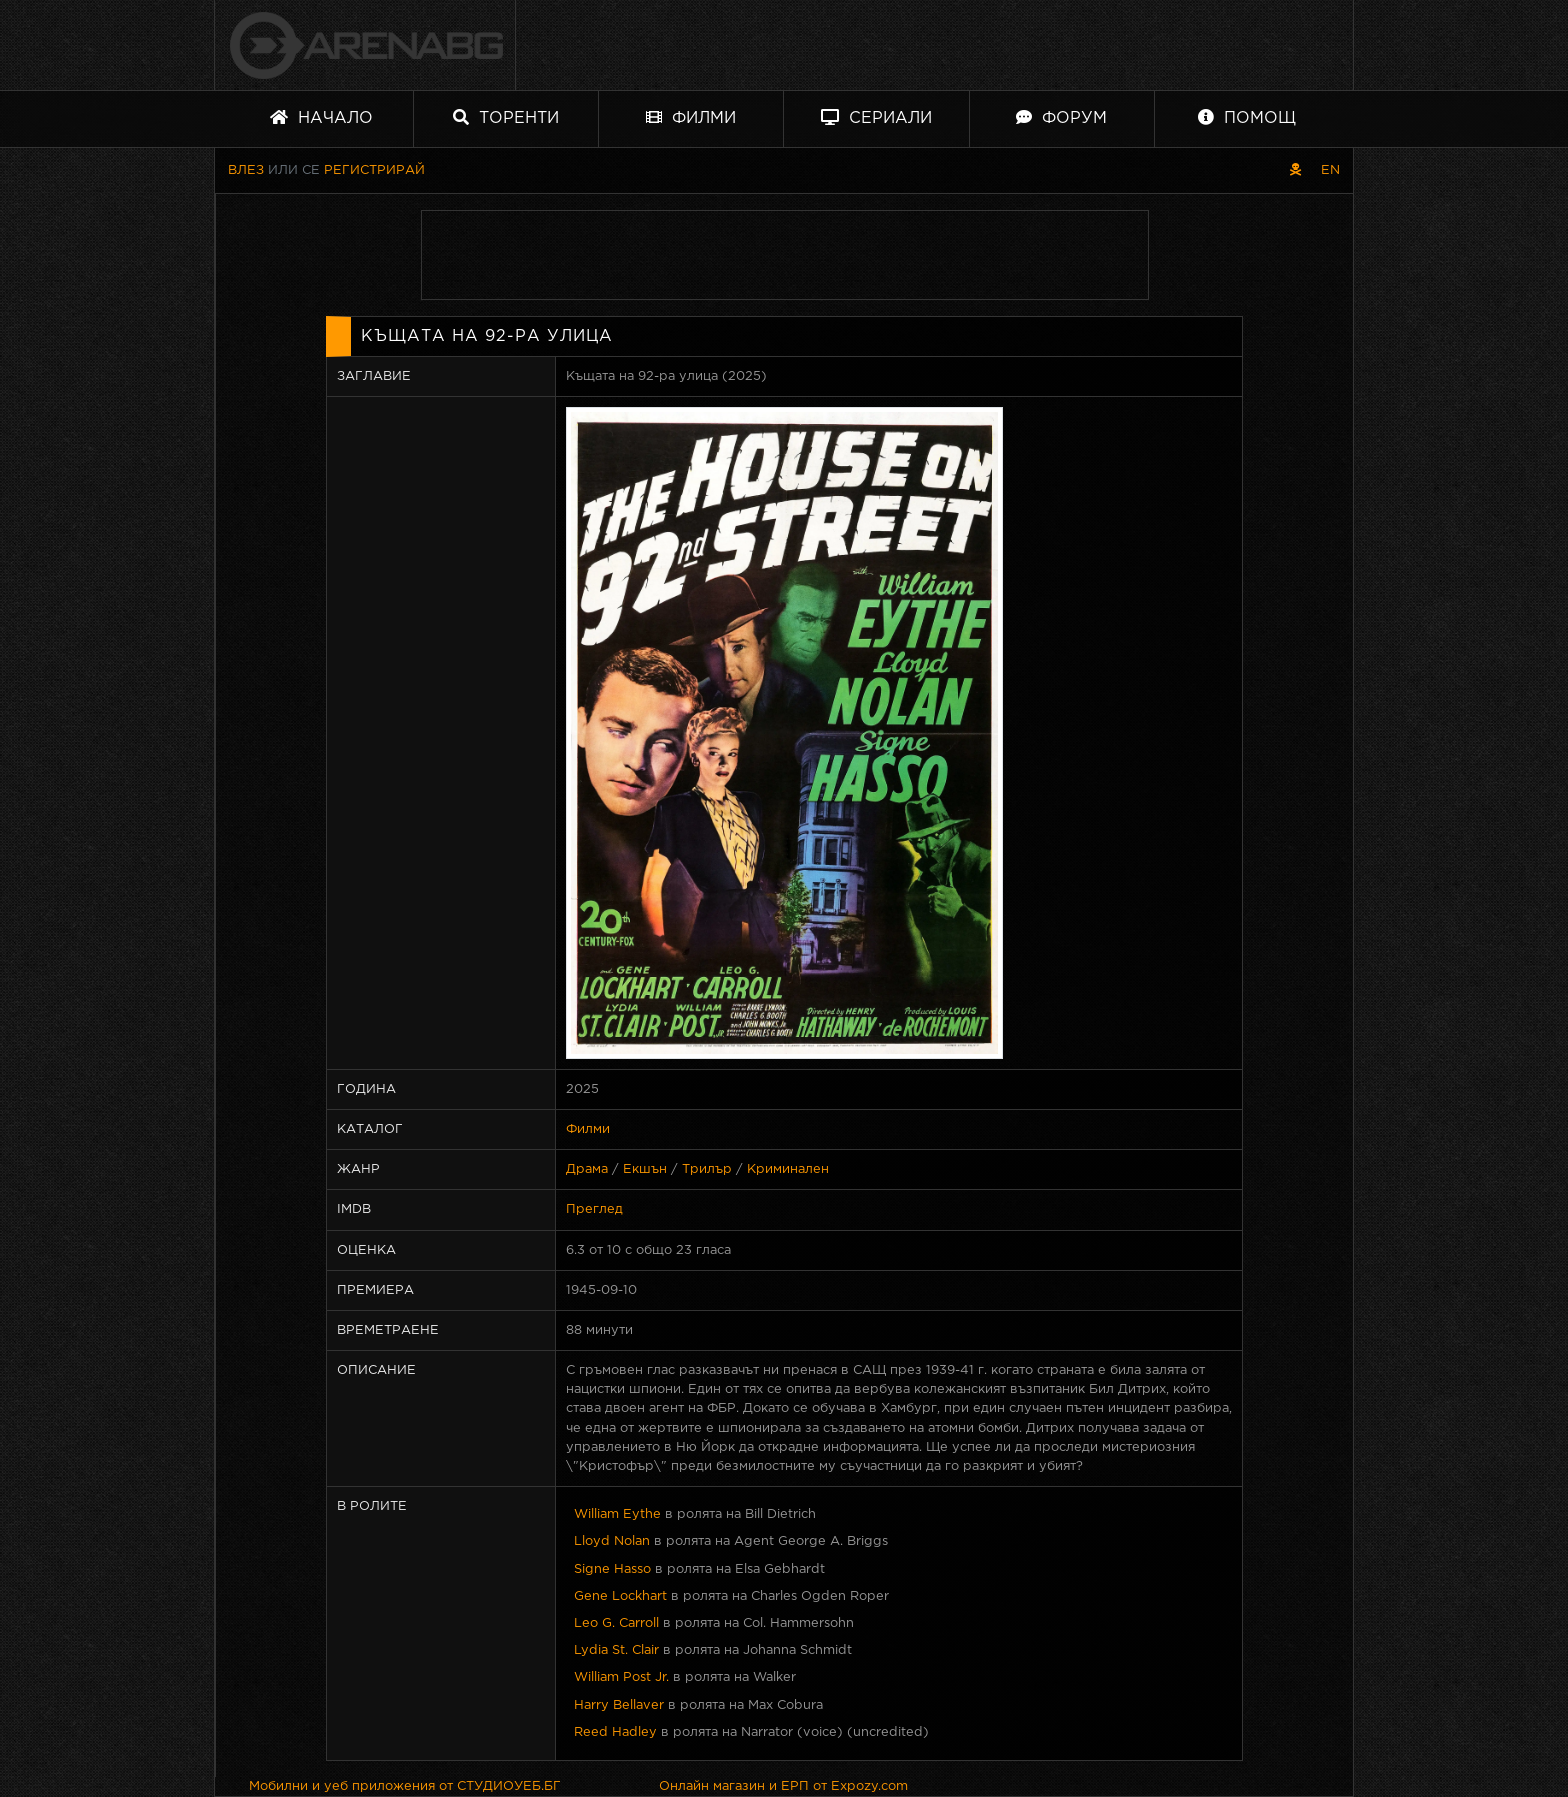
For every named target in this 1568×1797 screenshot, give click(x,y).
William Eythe (617, 1514)
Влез (246, 170)
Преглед (594, 1209)
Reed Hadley (615, 1732)
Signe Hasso (612, 1569)
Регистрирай (374, 170)
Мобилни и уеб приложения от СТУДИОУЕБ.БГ (405, 1786)
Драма (587, 1169)
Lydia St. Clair (616, 1650)
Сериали (876, 117)
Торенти (506, 117)
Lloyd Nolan (612, 1541)
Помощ (1247, 117)
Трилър (707, 1169)
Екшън (645, 1169)
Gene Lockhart (620, 1596)
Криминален (788, 1169)
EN (1330, 170)
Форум (1061, 117)
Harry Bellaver (619, 1705)
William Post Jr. (621, 1677)
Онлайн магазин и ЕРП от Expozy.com (783, 1786)
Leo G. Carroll (616, 1623)
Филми (691, 117)
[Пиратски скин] (1295, 170)
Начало (321, 117)
